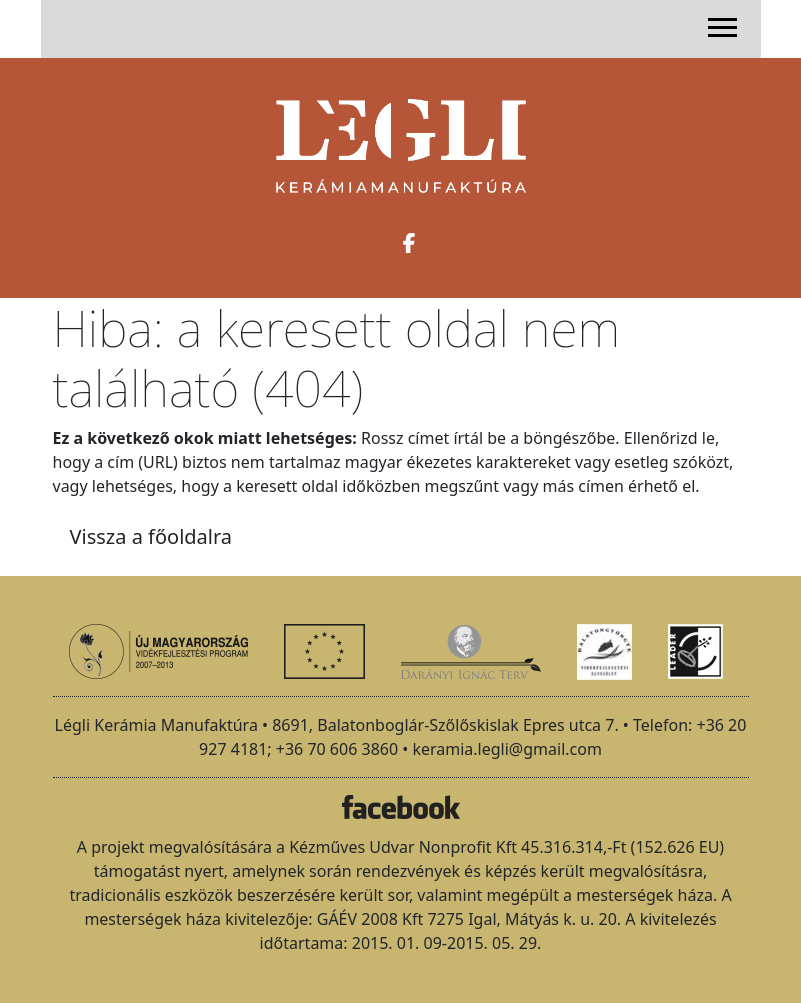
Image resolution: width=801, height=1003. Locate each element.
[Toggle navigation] (722, 27)
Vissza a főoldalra (151, 536)
